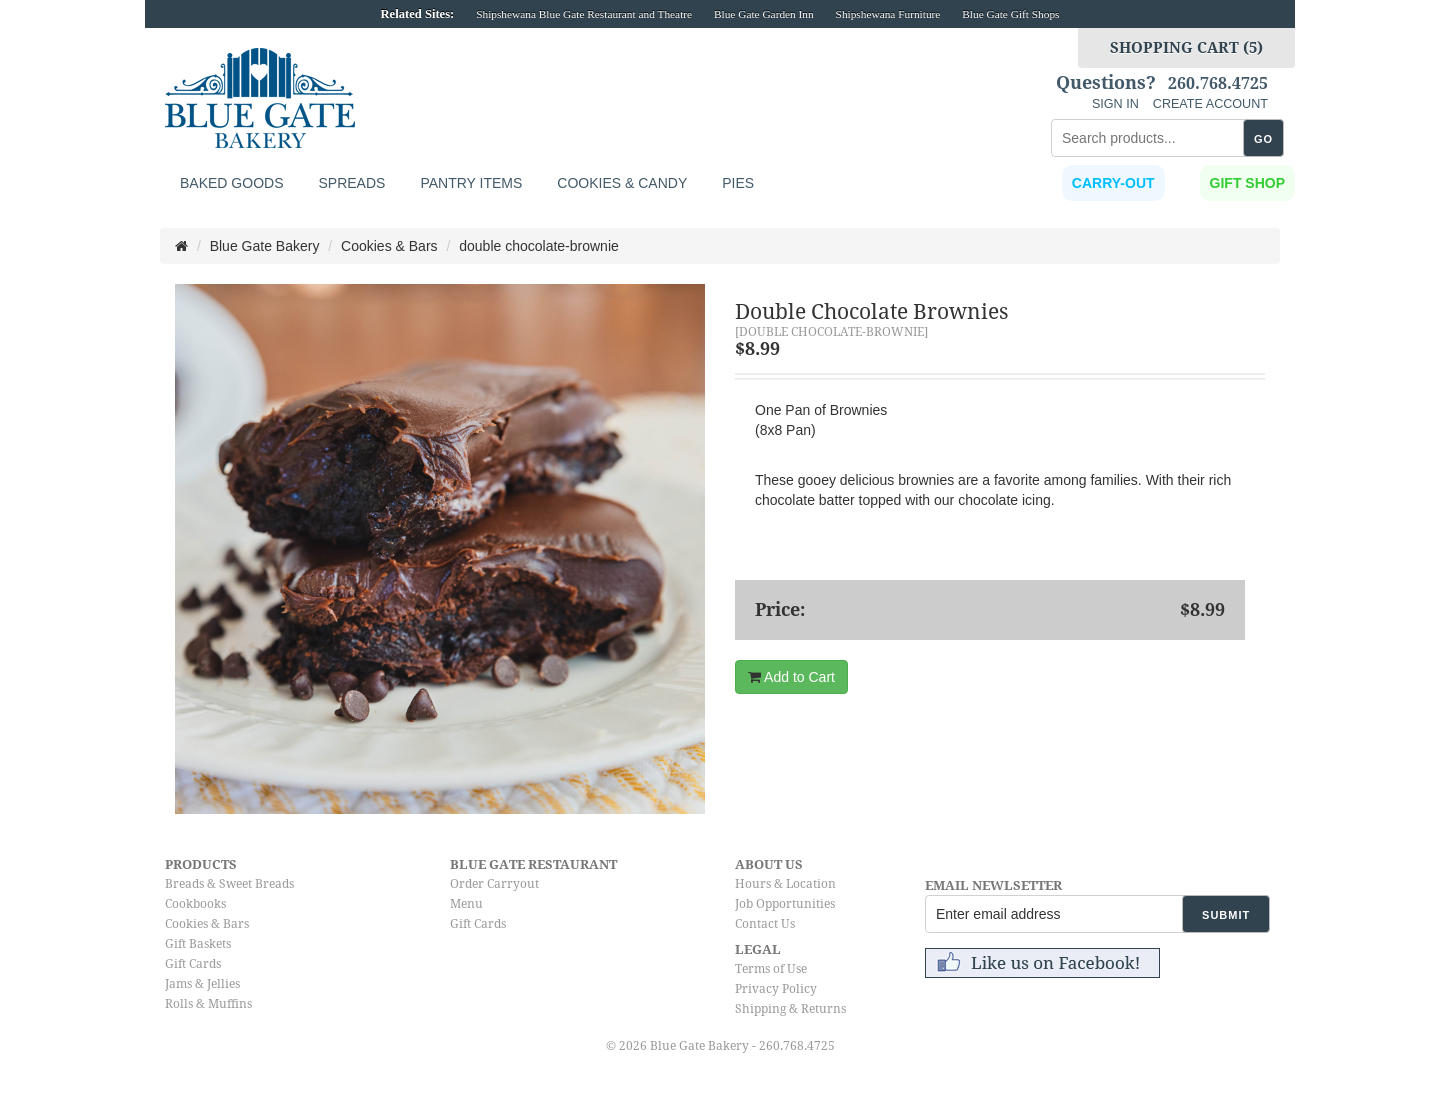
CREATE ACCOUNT (1210, 104)
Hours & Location (785, 884)
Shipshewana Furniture (888, 14)
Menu (466, 904)
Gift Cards (193, 964)
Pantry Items (471, 183)
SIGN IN (1115, 104)
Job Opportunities (785, 904)
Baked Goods (231, 183)
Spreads (351, 183)
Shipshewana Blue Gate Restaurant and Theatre (584, 14)
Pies (738, 183)
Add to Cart (791, 677)
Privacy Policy (776, 989)
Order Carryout (494, 884)
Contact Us (765, 924)
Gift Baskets (198, 944)
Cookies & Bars (207, 924)
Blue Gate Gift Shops (1010, 14)
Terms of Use (771, 969)
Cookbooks (195, 904)
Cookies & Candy (622, 183)
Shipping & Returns (790, 1009)
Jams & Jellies (202, 984)
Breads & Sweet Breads (229, 884)
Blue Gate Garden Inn (764, 14)
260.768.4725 (1218, 84)
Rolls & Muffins (208, 1004)
